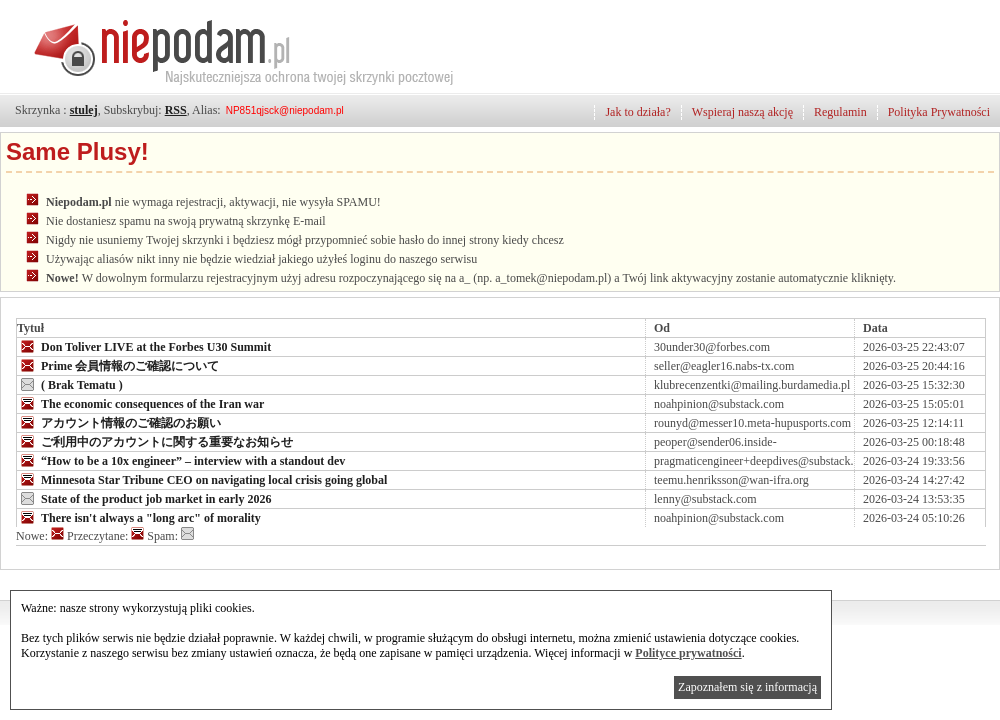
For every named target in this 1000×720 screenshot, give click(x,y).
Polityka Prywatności (939, 112)
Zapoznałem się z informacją (747, 687)
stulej (84, 110)
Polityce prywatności (688, 653)
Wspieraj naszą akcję (742, 112)
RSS (176, 110)
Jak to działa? (637, 112)
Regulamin (840, 112)
